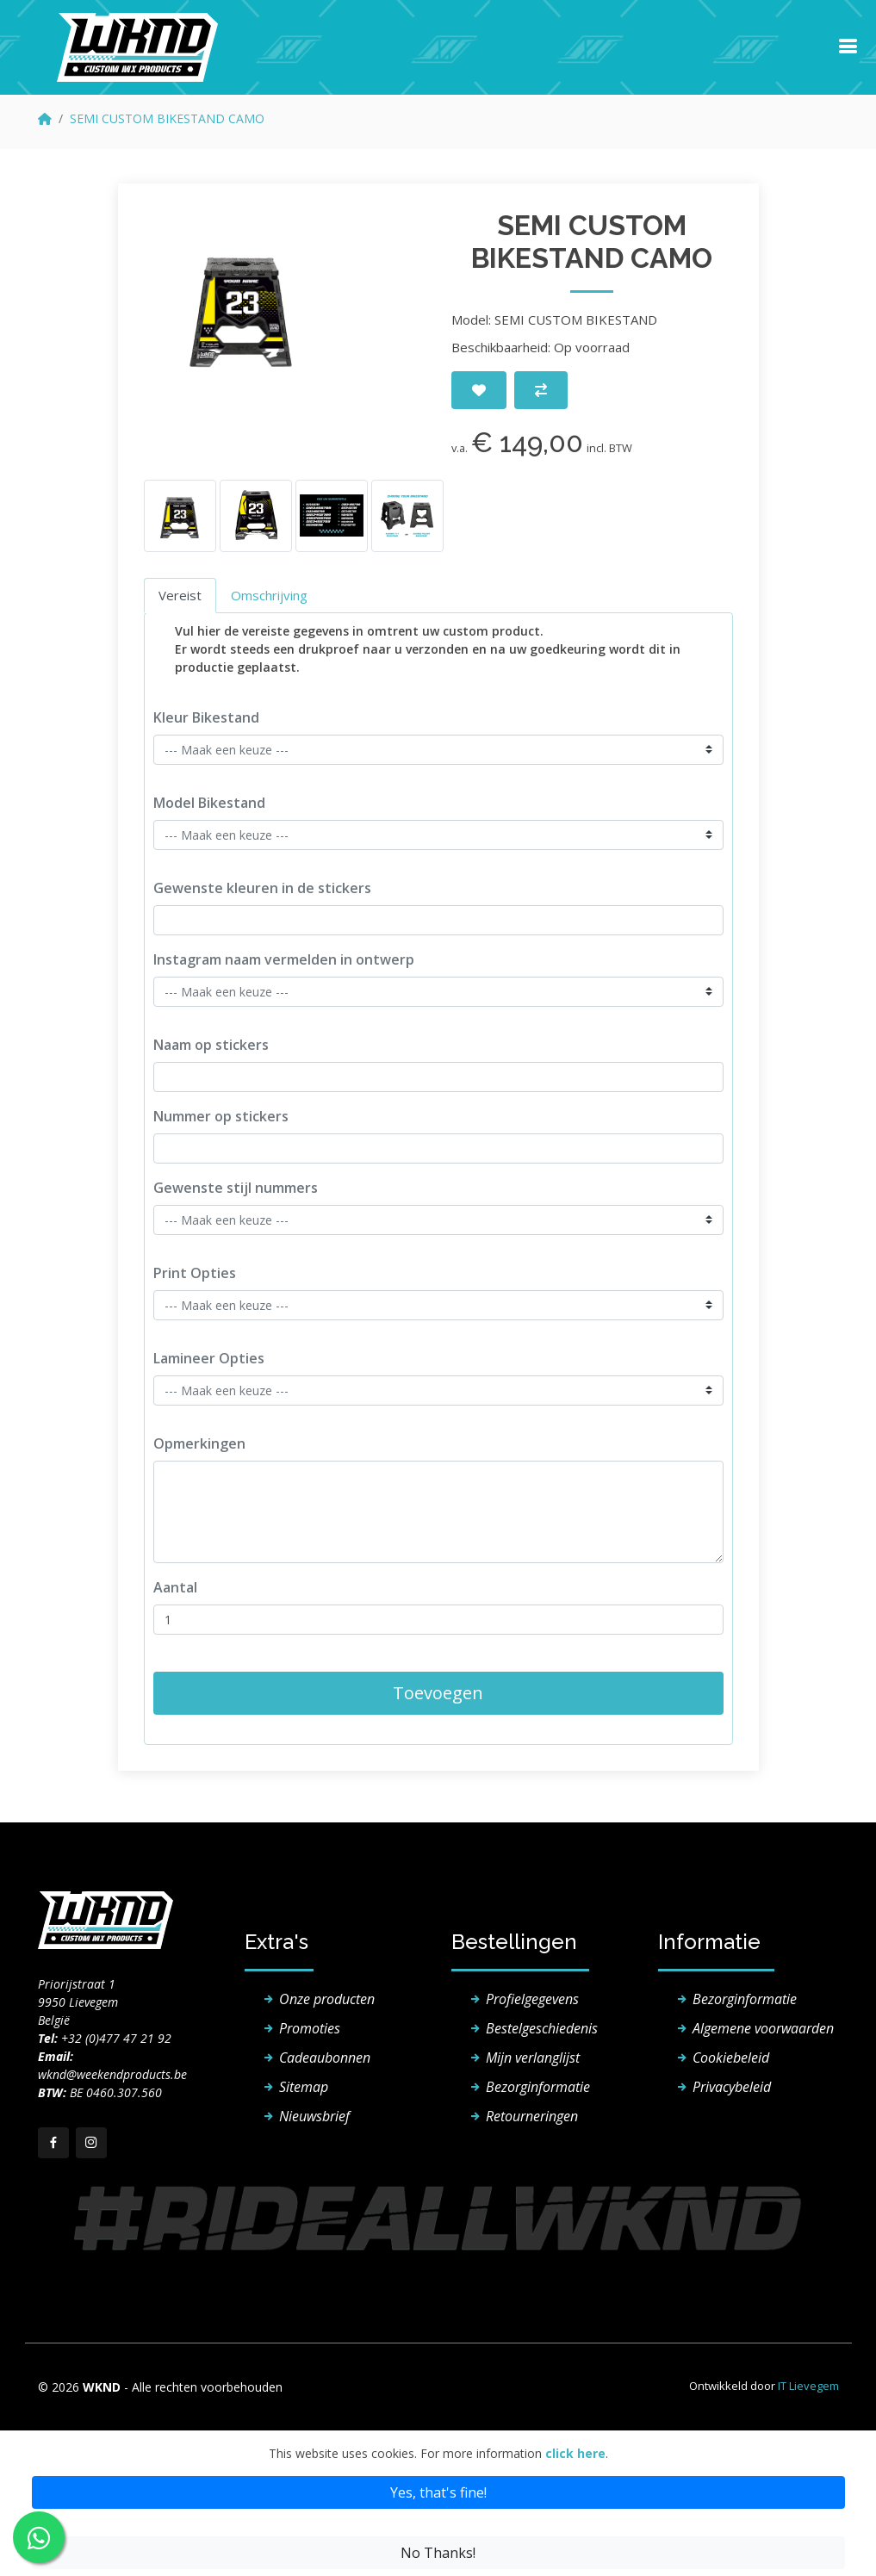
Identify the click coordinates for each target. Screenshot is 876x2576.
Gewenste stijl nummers (235, 1187)
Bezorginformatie (538, 2086)
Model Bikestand (209, 802)
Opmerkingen (199, 1443)
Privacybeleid (732, 2086)
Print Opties (194, 1272)
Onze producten (327, 1998)
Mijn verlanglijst (533, 2057)
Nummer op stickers (221, 1116)
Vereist (180, 595)
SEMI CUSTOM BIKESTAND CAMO (167, 118)
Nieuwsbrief (314, 2116)
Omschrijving (269, 595)
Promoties (309, 2028)
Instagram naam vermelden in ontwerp (283, 959)
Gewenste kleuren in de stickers (262, 887)
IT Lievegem (808, 2385)
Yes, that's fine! (438, 2492)
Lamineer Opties (208, 1358)
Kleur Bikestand (206, 717)
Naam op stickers (211, 1044)
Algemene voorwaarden (763, 2028)
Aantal (175, 1587)
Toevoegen (438, 1692)
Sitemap (303, 2086)
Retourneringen (532, 2116)
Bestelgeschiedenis (542, 2028)
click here (575, 2453)
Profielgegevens (532, 1998)
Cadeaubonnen (324, 2057)
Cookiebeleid (731, 2057)
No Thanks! (438, 2552)
